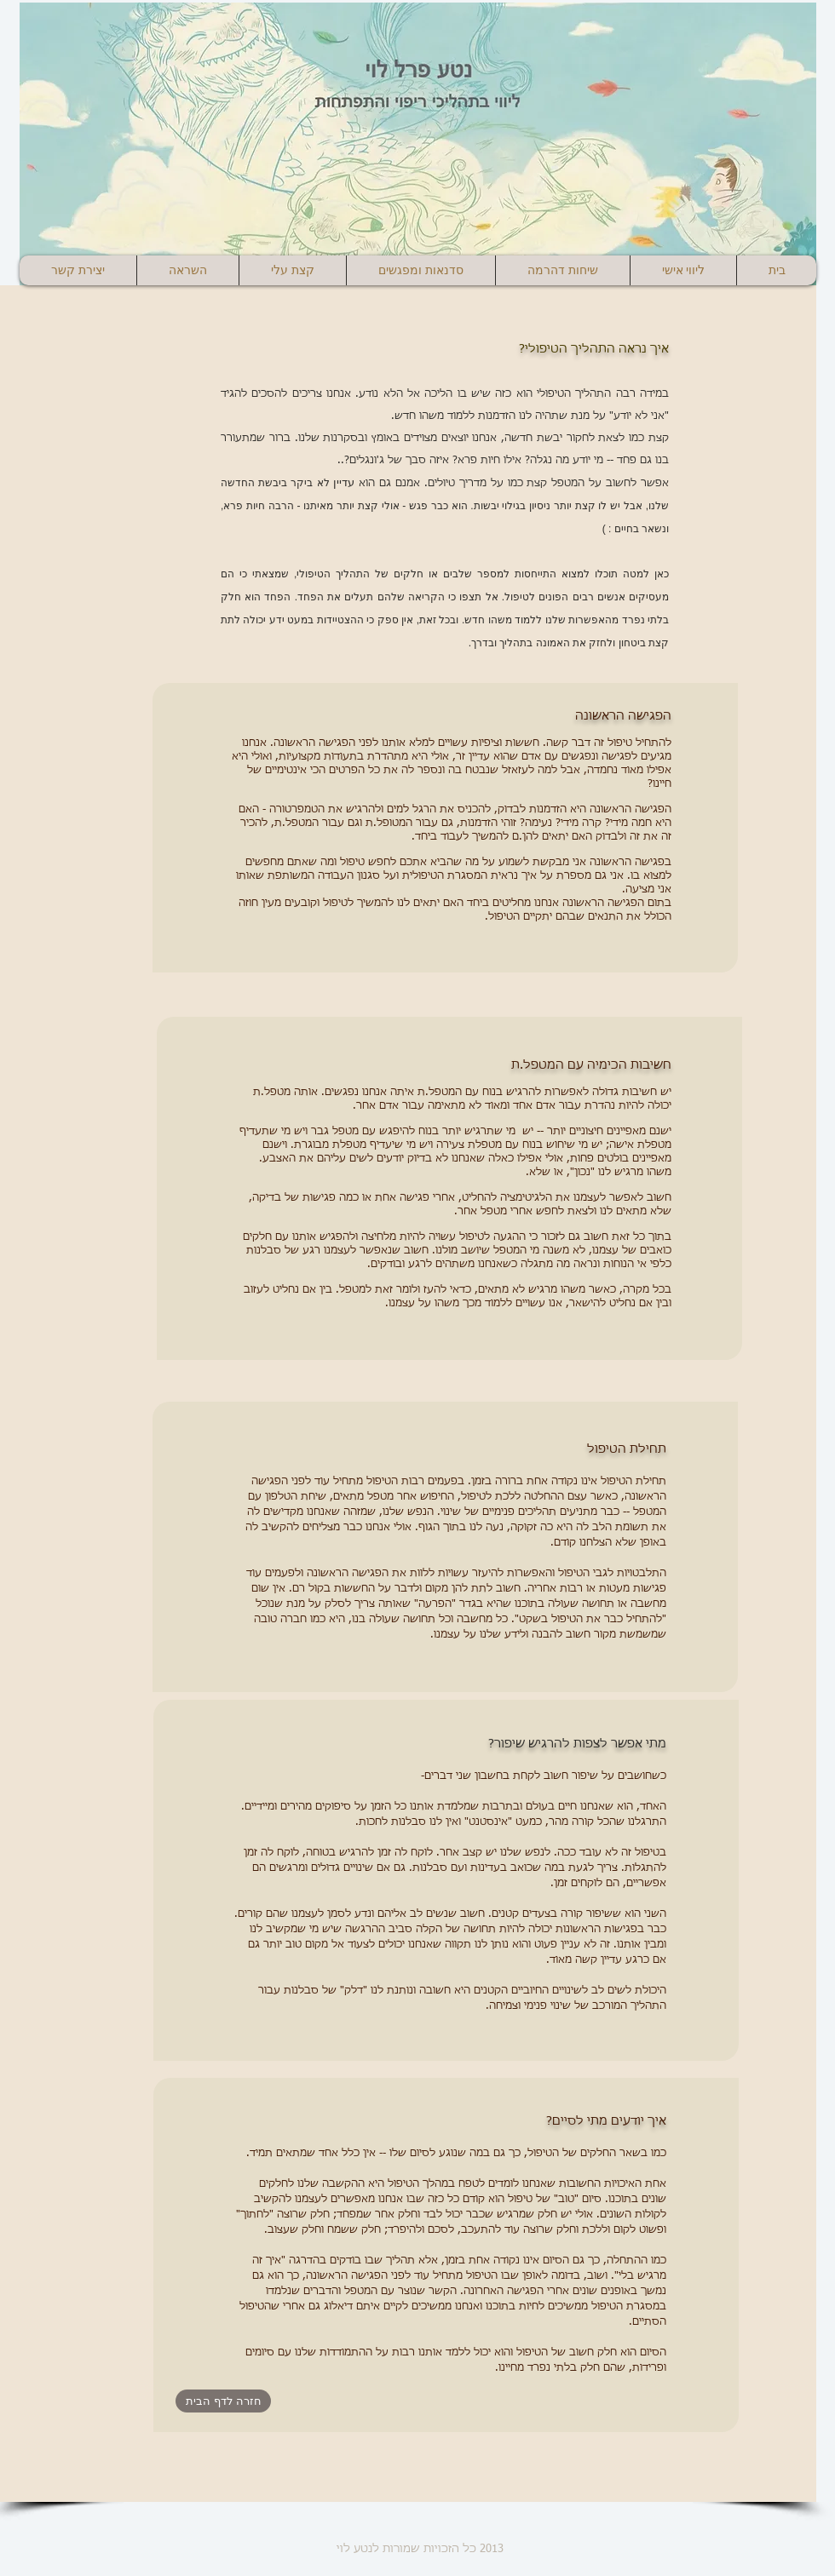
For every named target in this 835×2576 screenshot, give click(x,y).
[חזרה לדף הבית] (223, 2401)
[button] (187, 270)
